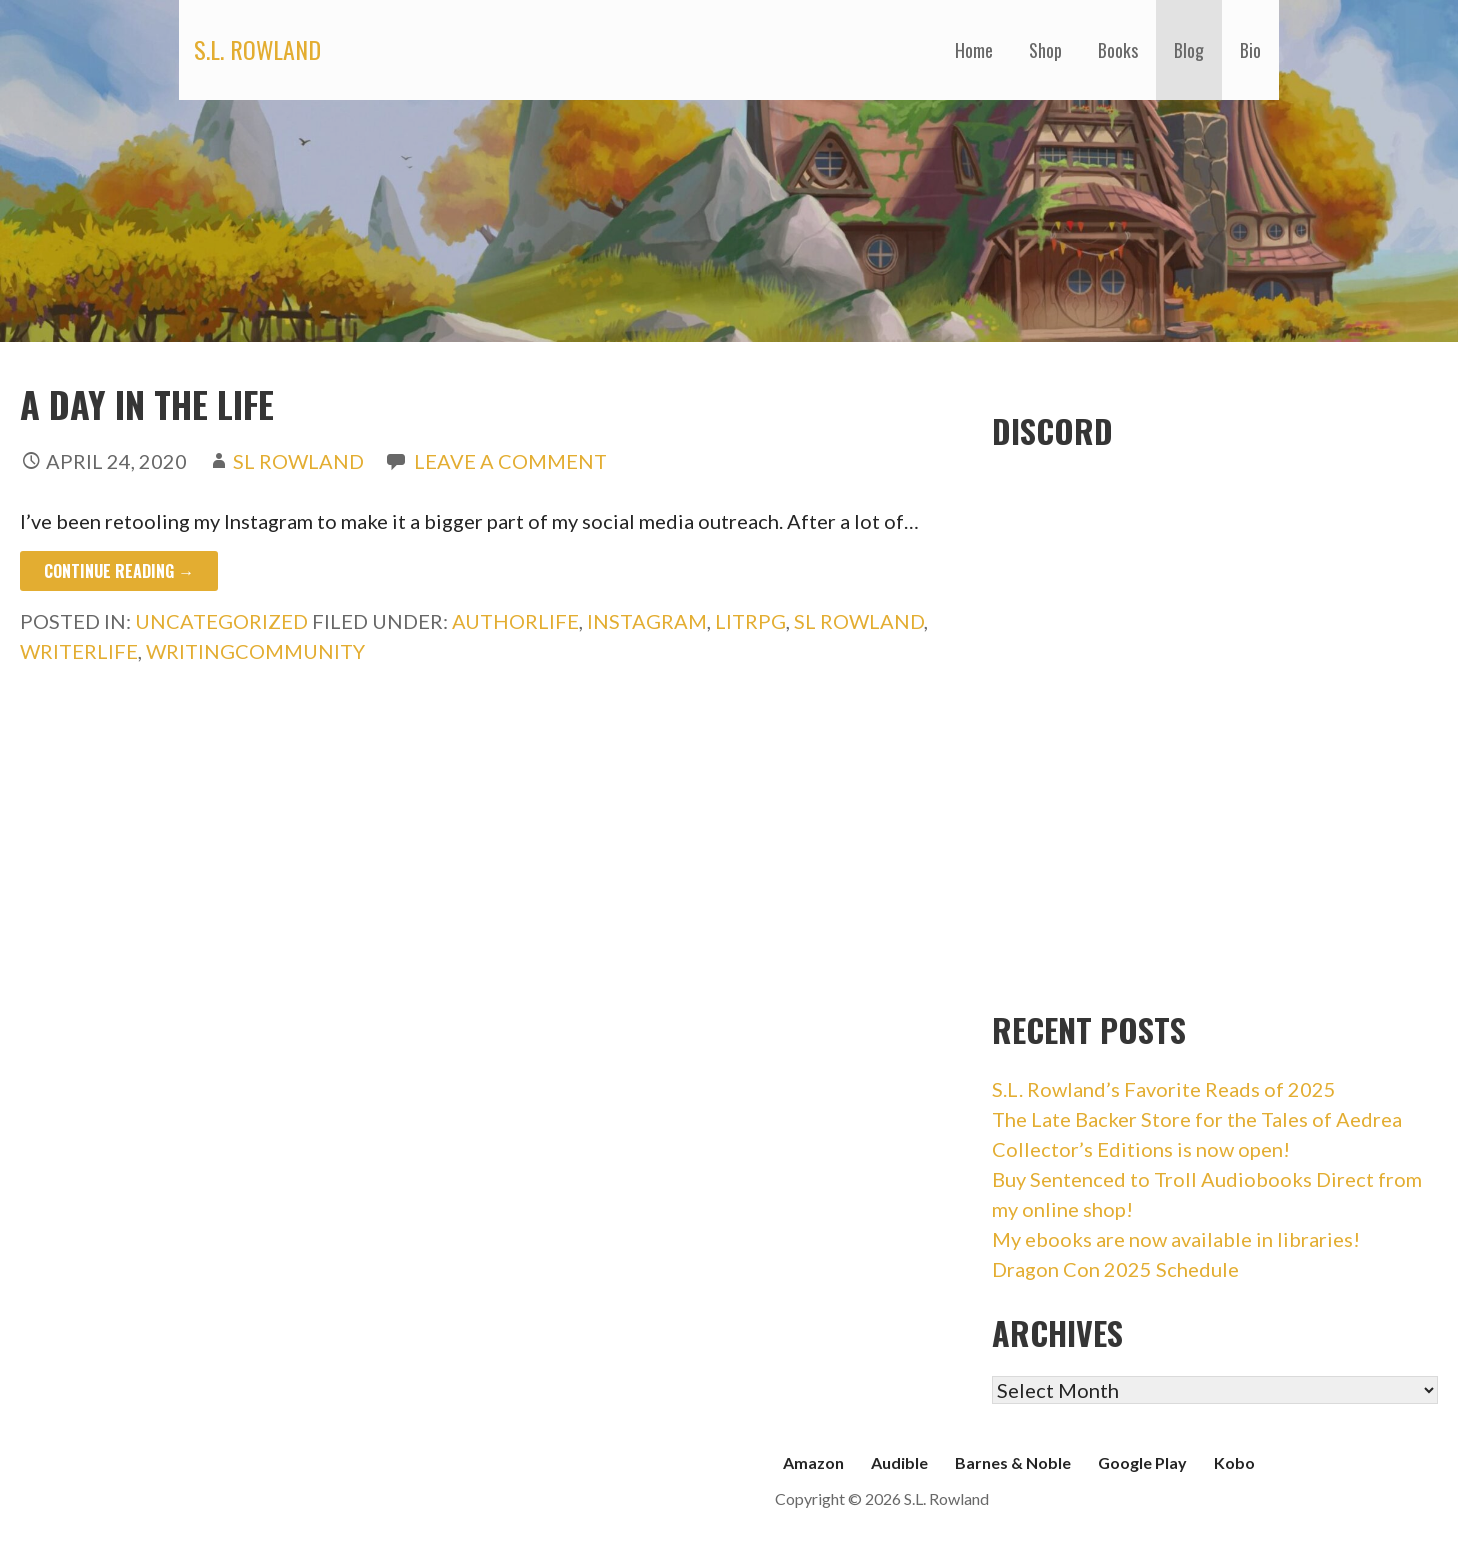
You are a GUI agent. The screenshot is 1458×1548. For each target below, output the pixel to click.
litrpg (750, 621)
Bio (1250, 50)
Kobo (1234, 1462)
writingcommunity (255, 651)
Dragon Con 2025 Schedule (1115, 1269)
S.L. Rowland (257, 49)
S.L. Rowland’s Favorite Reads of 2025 (1164, 1089)
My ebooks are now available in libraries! (1176, 1239)
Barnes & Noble (1013, 1462)
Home (974, 50)
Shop (1045, 50)
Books (1118, 50)
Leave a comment (510, 461)
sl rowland (859, 621)
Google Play (1142, 1462)
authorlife (515, 621)
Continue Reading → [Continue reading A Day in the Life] (119, 571)
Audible (899, 1462)
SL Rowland (298, 461)
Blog (1189, 50)
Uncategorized (221, 621)
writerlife (79, 651)
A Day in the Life (147, 403)
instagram (647, 621)
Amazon (813, 1462)
